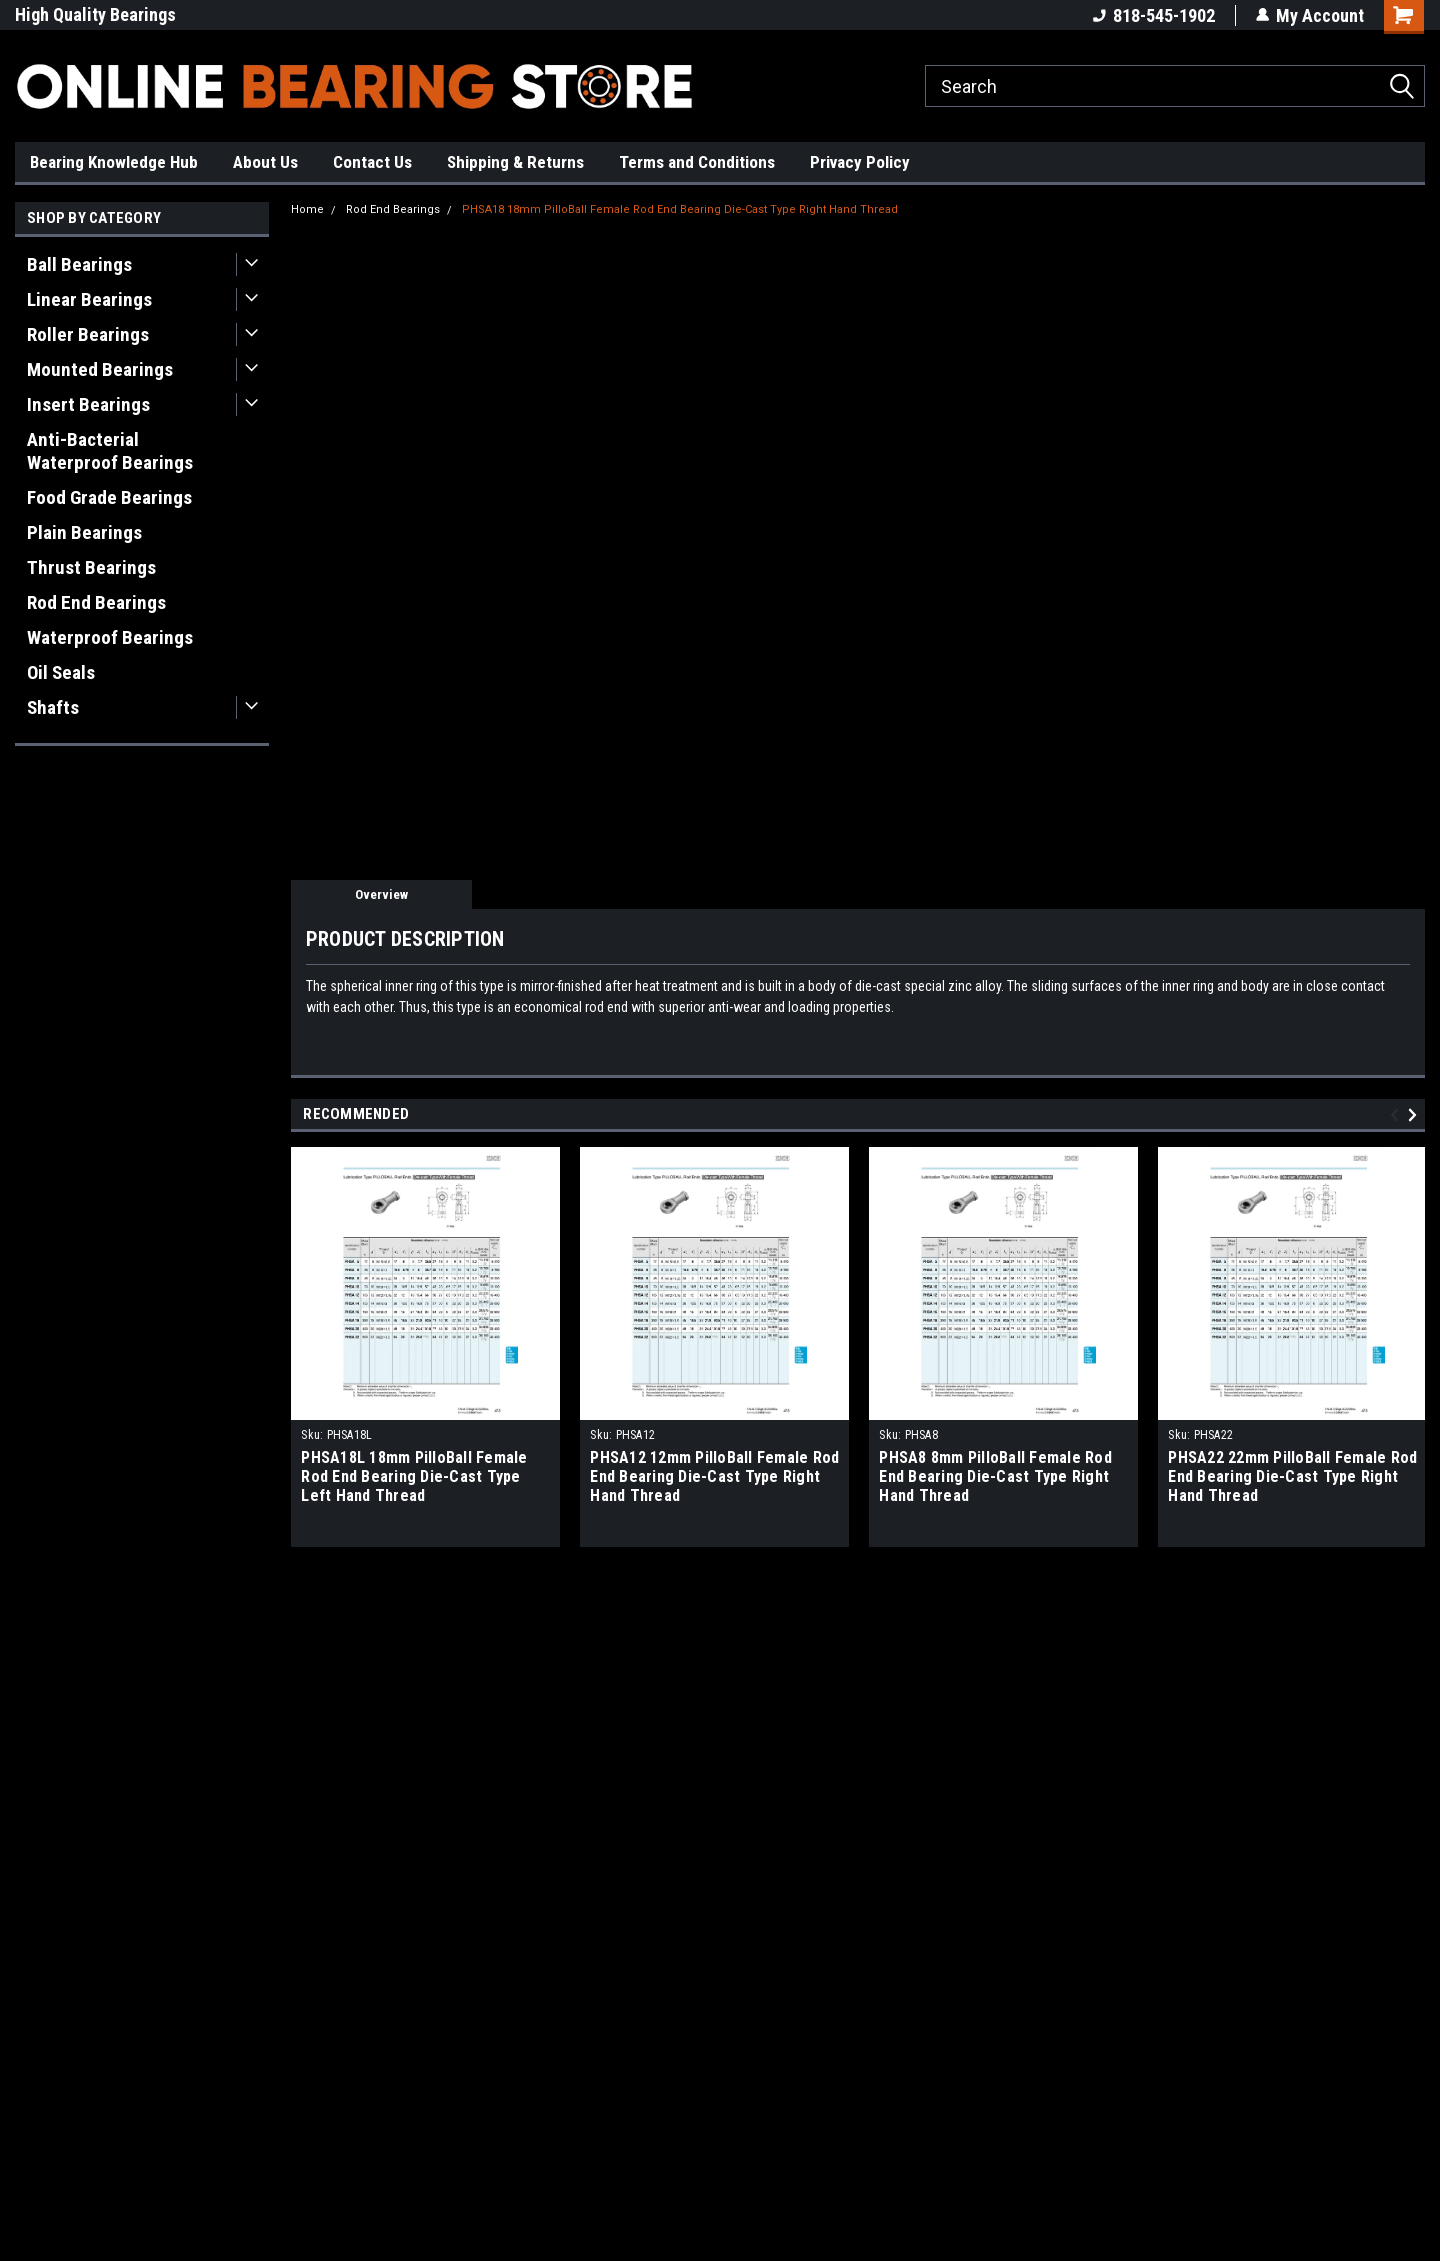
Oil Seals (61, 672)
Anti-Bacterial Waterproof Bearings (110, 451)
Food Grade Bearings (109, 497)
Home (307, 209)
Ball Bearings (79, 264)
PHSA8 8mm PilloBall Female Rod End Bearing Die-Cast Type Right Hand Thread (995, 1476)
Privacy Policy (860, 162)
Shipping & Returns (515, 162)
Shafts (53, 707)
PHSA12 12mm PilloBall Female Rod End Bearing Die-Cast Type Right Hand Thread (714, 1476)
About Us (265, 162)
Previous (1397, 1114)
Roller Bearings (88, 334)
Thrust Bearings (91, 567)
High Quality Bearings (95, 14)
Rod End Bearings (96, 602)
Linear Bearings (89, 299)
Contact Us (372, 162)
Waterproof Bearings (110, 637)
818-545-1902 (1154, 15)
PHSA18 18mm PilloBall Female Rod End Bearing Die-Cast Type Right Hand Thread (680, 209)
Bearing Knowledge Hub (114, 162)
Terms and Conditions (697, 162)
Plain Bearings (84, 532)
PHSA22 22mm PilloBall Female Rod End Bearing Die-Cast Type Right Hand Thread (1292, 1476)
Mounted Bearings (100, 369)
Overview (381, 894)
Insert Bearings (88, 404)
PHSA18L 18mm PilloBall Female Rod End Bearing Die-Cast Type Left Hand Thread (414, 1476)
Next (1415, 1114)
